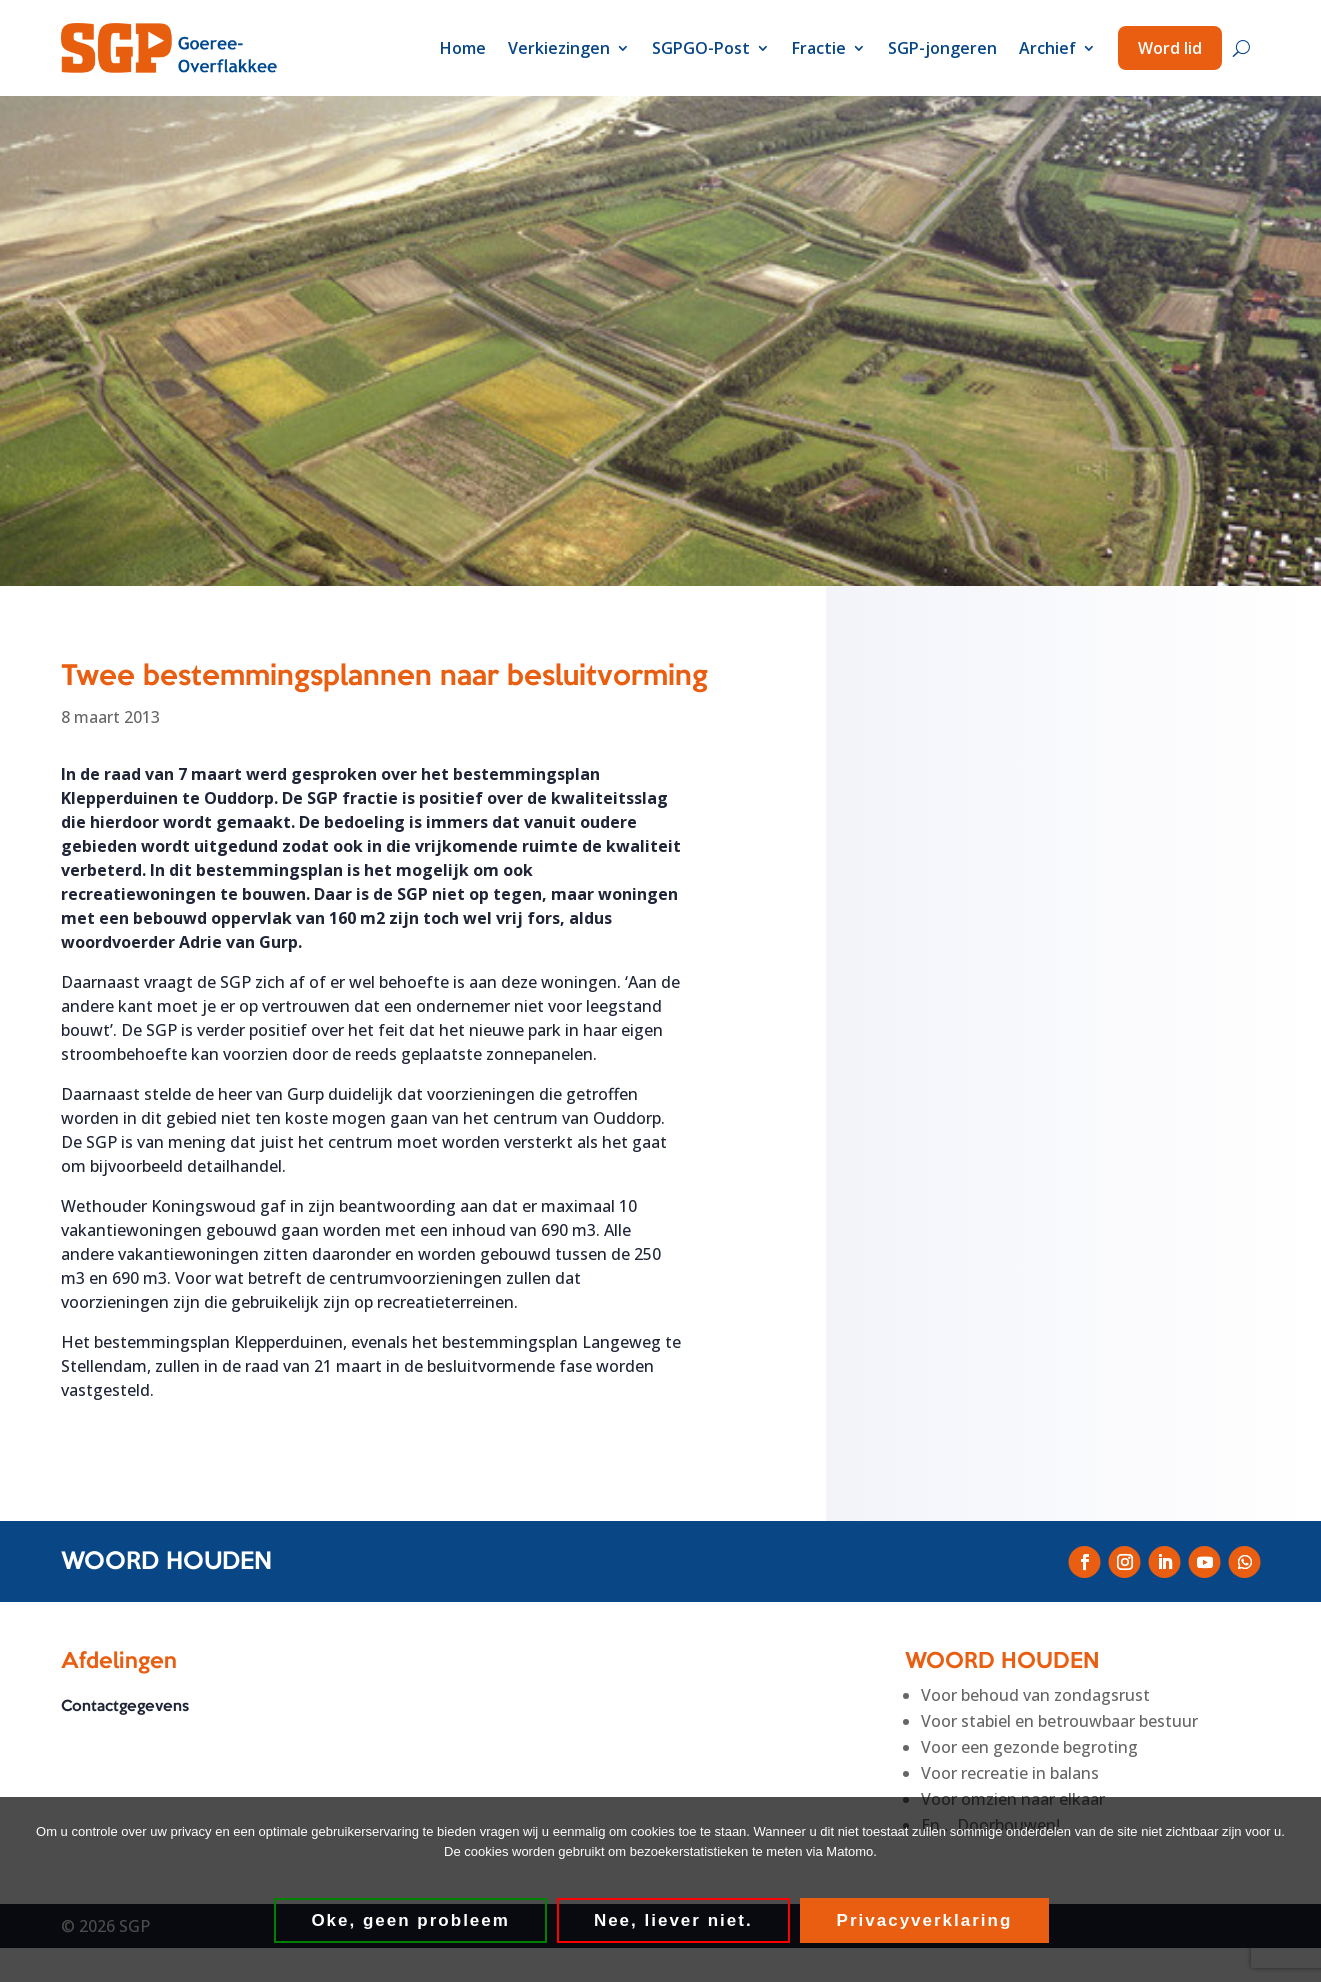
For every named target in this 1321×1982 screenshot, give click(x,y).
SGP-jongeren (942, 48)
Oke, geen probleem (414, 1924)
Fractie (819, 48)
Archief (1047, 48)
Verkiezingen (559, 48)
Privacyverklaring (928, 1924)
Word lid (1170, 48)
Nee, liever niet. (677, 1924)
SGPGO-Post (701, 48)
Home (463, 48)
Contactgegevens (125, 1718)
